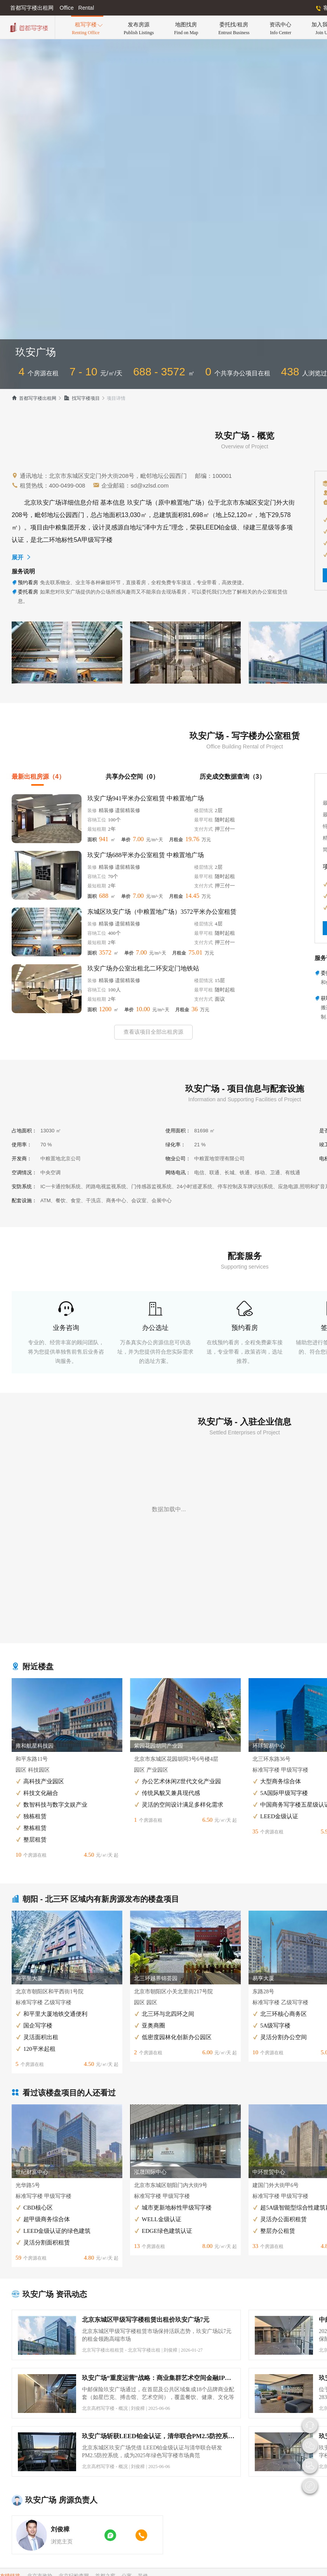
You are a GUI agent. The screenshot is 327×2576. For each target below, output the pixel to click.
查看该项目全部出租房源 (153, 1032)
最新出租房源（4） (38, 776)
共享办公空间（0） (132, 776)
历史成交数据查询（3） (232, 776)
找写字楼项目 (82, 398)
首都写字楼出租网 (34, 398)
